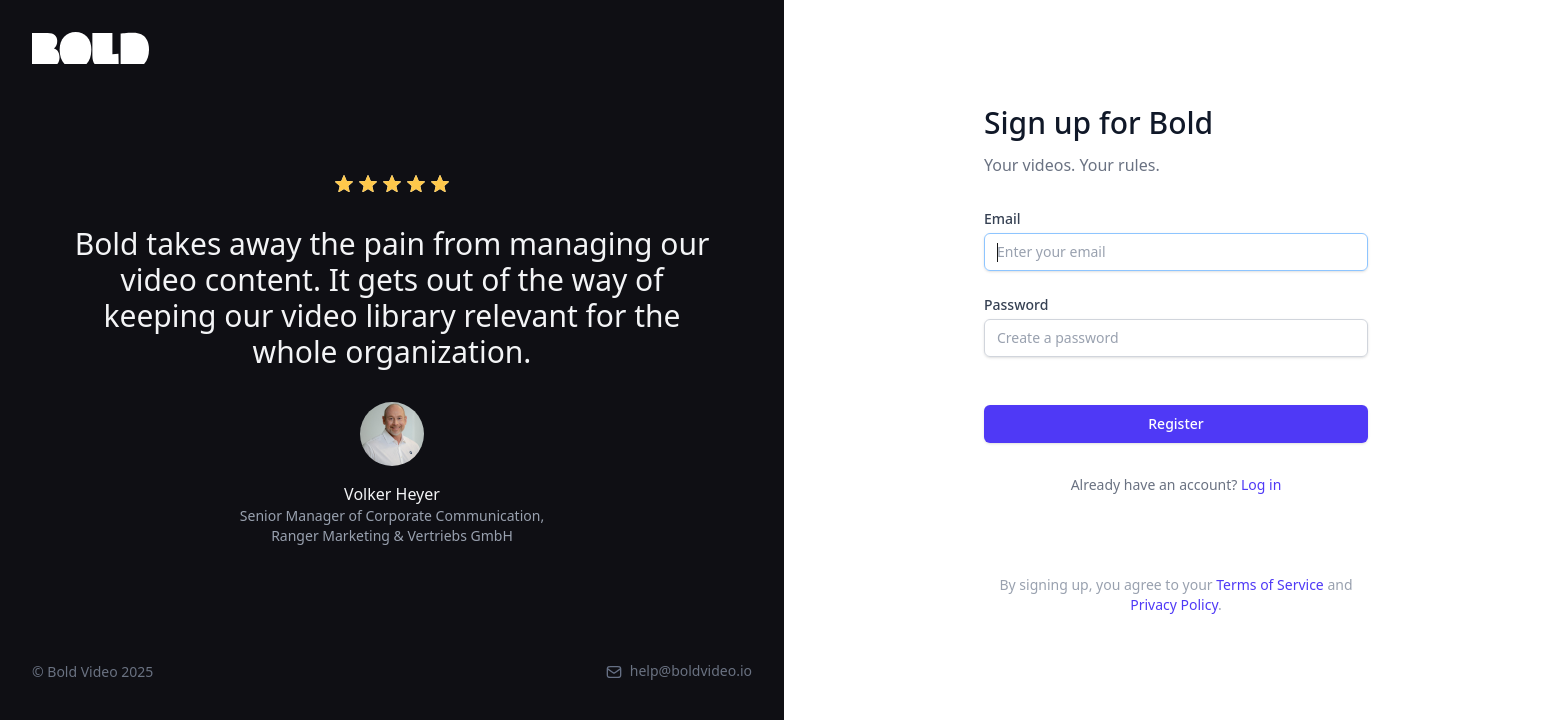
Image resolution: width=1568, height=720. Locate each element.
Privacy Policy (1174, 604)
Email (1002, 218)
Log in (1261, 484)
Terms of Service (1270, 584)
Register (1175, 423)
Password (1016, 304)
